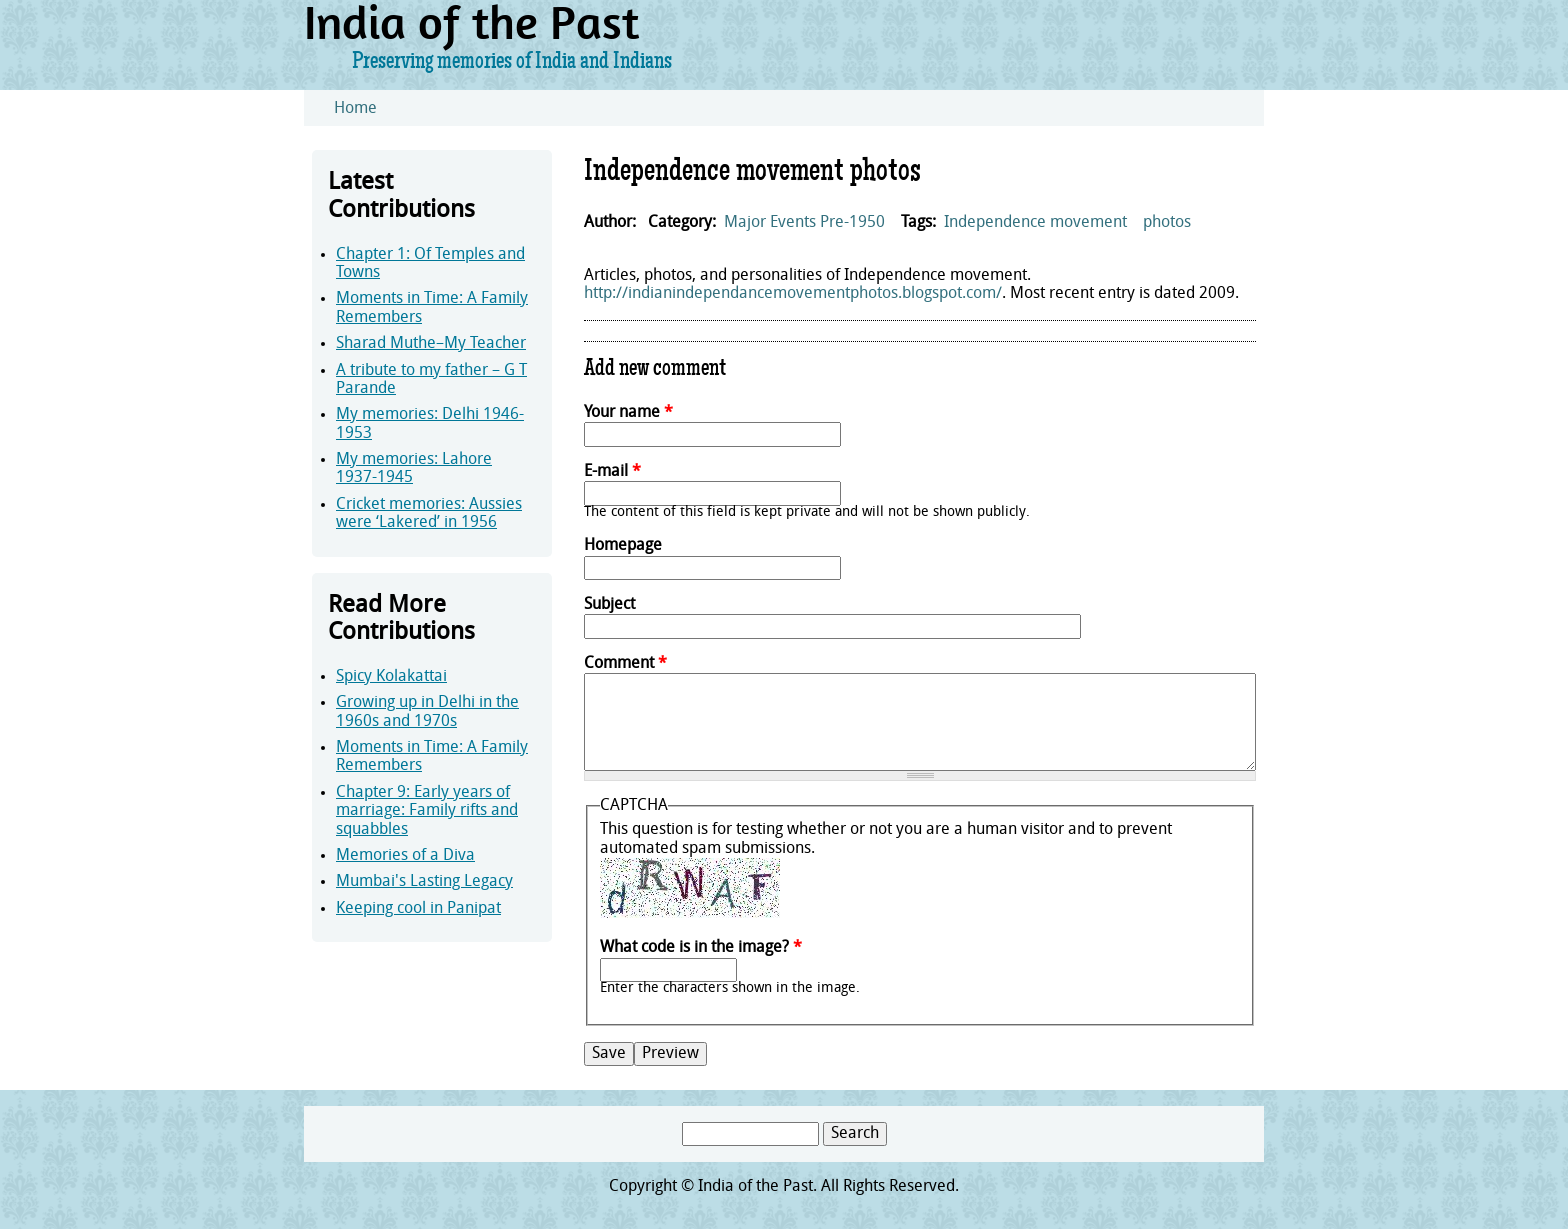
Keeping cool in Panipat (418, 909)
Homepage (623, 546)
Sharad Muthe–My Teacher (431, 344)
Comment (625, 664)
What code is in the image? (701, 948)
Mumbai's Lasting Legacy (424, 882)
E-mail (612, 472)
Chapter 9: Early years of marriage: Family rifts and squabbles (427, 811)
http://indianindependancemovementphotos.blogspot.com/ (793, 294)
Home (355, 109)
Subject (609, 605)
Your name (628, 413)
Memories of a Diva (405, 856)
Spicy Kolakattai (391, 677)
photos (1167, 223)
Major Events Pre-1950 (804, 223)
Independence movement (1035, 223)
